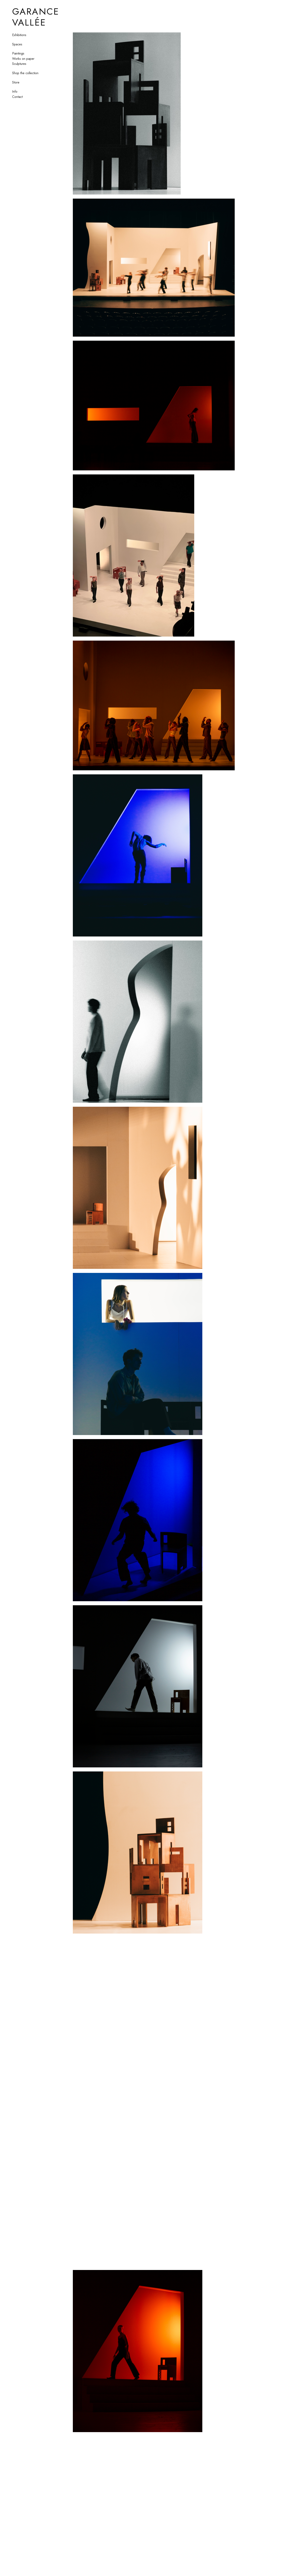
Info (14, 91)
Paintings (18, 53)
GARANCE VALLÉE (35, 17)
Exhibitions (19, 35)
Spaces (17, 44)
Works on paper (23, 58)
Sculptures (19, 63)
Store (15, 82)
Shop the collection (25, 73)
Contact (17, 96)
